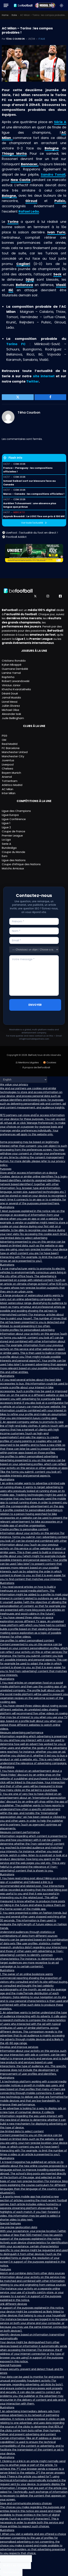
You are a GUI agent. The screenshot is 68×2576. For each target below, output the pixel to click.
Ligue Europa (10, 815)
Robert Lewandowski (15, 681)
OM (4, 740)
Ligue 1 (6, 823)
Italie (14, 15)
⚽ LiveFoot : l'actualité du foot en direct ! (30, 532)
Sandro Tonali (53, 174)
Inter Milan (8, 793)
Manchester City (13, 756)
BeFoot (32, 1055)
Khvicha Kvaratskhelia (16, 689)
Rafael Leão (28, 211)
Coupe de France (13, 831)
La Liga (6, 839)
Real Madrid (9, 744)
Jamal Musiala (11, 697)
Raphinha (8, 677)
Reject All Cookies (15, 2565)
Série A (60, 122)
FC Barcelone (11, 748)
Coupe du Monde (13, 852)
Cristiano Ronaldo (14, 660)
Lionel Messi (9, 702)
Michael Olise (10, 710)
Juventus (8, 760)
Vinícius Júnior (11, 685)
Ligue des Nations (14, 860)
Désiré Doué (10, 693)
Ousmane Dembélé (15, 669)
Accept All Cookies (16, 2558)
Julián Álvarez (11, 706)
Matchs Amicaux (13, 868)
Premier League (12, 835)
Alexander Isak (11, 714)
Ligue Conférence (14, 819)
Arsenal (7, 777)
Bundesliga (9, 848)
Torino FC (16, 344)
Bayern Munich (11, 773)
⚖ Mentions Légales (27, 1062)
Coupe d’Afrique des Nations (21, 864)
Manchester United (15, 752)
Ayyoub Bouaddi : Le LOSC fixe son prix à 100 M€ (34, 516)
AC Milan (7, 789)
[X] (35, 596)
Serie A (6, 844)
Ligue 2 (6, 827)
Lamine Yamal (11, 673)
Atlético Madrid (12, 785)
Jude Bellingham (13, 718)
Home (5, 15)
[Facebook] (60, 596)
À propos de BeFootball (36, 1067)
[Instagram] (48, 596)
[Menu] (6, 5)
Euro (4, 856)
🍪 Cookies (49, 1062)
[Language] (23, 1079)
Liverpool (8, 764)
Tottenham (9, 781)
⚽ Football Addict (14, 537)
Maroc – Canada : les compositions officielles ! (33, 494)
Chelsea (7, 768)
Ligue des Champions (16, 811)
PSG (4, 736)
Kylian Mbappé (11, 665)
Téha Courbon (15, 38)
